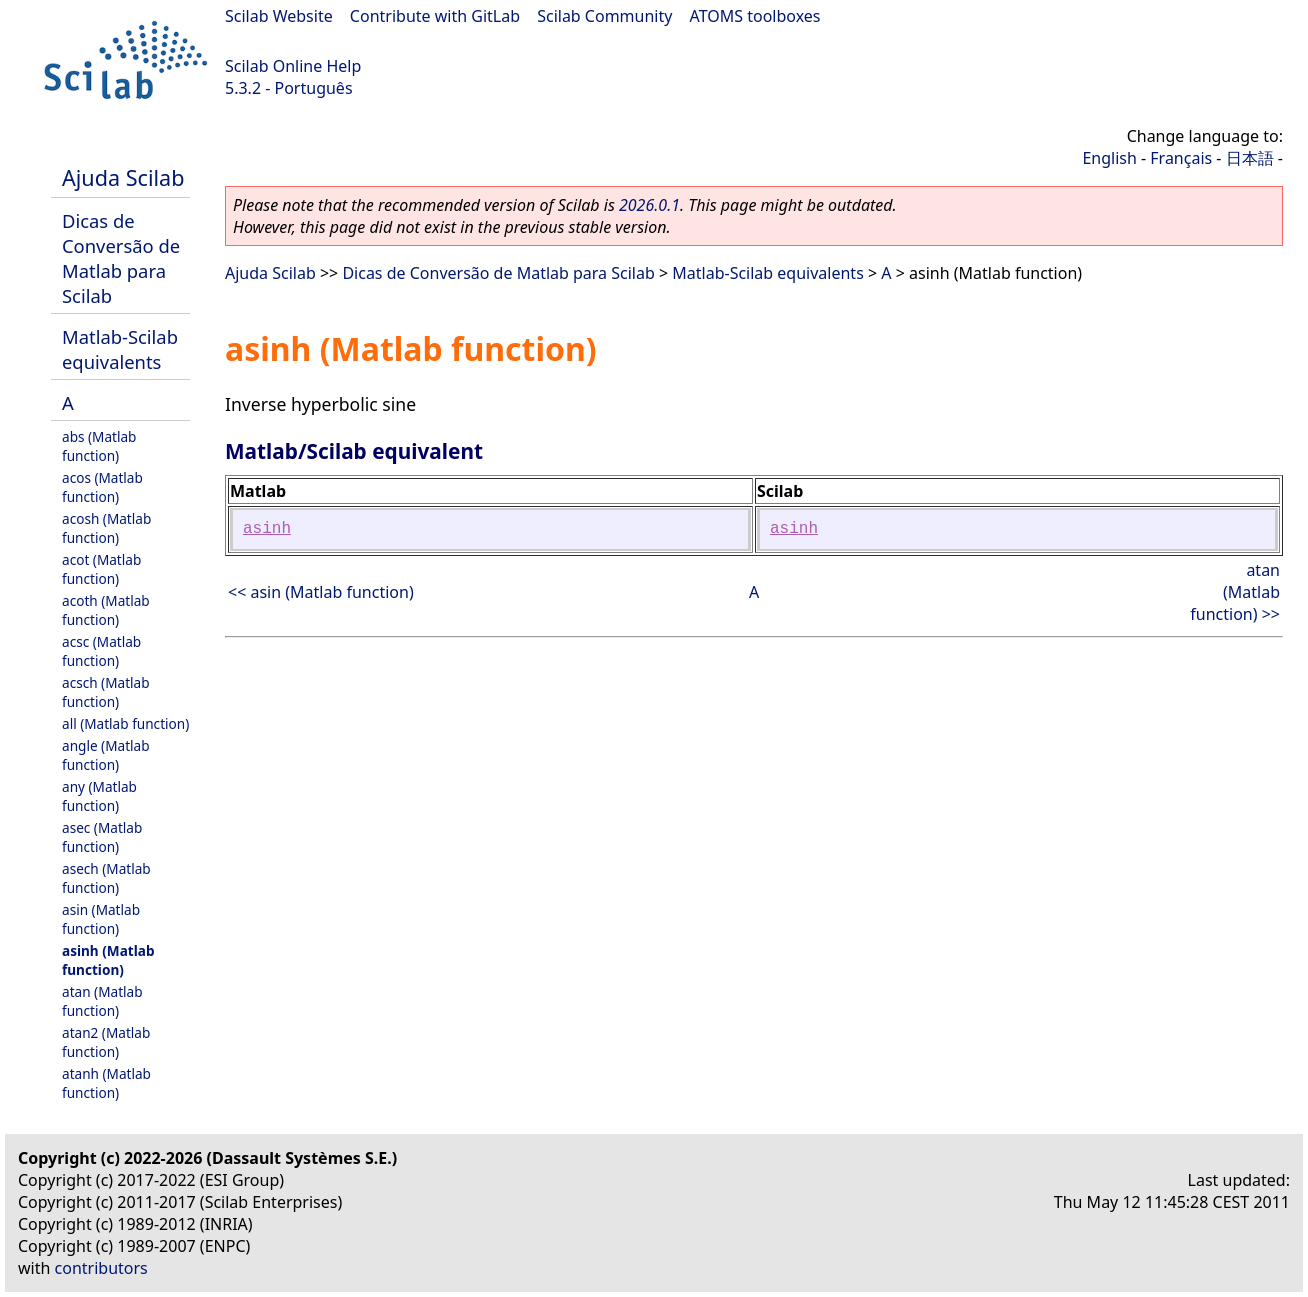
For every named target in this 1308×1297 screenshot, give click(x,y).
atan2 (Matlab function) (106, 1042)
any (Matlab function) (99, 796)
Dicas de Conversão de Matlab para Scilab (121, 258)
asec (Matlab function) (102, 837)
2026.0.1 (649, 205)
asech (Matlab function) (106, 878)
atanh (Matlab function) (106, 1083)
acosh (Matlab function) (106, 528)
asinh (267, 529)
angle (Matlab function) (106, 755)
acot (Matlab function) (101, 569)
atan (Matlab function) (102, 1001)
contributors (101, 1268)
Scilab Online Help (293, 66)
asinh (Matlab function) (108, 960)
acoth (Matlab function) (106, 610)
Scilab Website (279, 16)
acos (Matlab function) (102, 487)
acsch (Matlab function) (106, 692)
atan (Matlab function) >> (1235, 592)
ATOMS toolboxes (755, 16)
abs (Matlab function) (99, 446)
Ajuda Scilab (123, 177)
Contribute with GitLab (435, 16)
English (1109, 158)
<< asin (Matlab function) (321, 592)
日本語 (1250, 158)
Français (1181, 158)
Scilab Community (604, 16)
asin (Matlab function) (101, 919)
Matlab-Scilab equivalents (120, 349)
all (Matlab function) (125, 723)
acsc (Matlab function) (101, 651)
